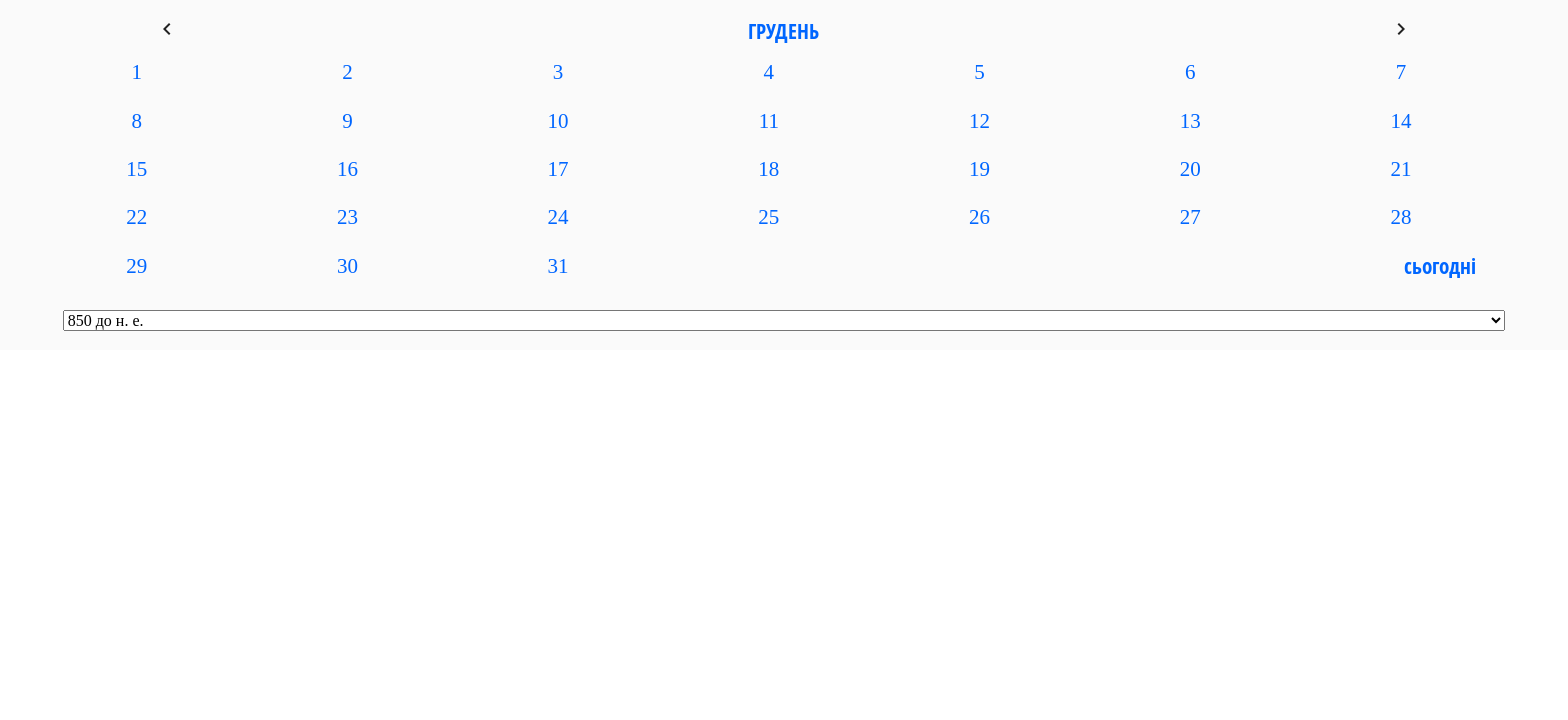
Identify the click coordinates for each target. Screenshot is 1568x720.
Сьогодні (1440, 266)
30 (347, 266)
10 (558, 121)
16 (347, 169)
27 (1190, 217)
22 (136, 217)
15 (136, 169)
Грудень (783, 31)
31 (558, 266)
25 (768, 217)
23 (347, 217)
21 (1400, 169)
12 (979, 121)
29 (136, 266)
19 (979, 169)
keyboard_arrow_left (167, 29)
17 (558, 169)
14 (1400, 121)
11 (769, 121)
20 (1190, 169)
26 (979, 217)
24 (558, 217)
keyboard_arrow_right (1401, 29)
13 (1190, 121)
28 (1400, 217)
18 (768, 169)
